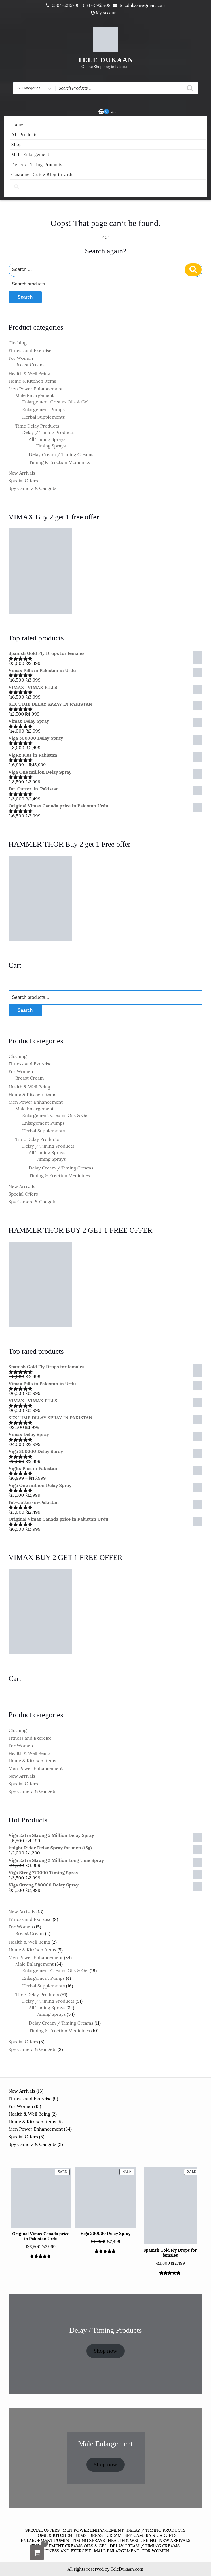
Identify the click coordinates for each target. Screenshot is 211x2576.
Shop (16, 144)
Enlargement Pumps (43, 409)
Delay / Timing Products (36, 164)
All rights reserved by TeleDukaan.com (105, 2569)
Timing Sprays (51, 446)
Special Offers (23, 480)
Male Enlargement (30, 154)
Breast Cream (29, 364)
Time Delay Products (37, 426)
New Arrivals (22, 473)
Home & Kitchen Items (32, 381)
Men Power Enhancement (36, 389)
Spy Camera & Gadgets (32, 488)
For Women (21, 358)
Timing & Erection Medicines (59, 462)
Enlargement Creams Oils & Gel (55, 402)
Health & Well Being (29, 373)
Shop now (105, 2350)
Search (25, 297)
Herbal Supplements (43, 417)
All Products (24, 134)
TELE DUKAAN (105, 60)
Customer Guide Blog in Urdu (42, 174)
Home (17, 124)
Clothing (18, 343)
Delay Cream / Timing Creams (61, 454)
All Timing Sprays (47, 439)
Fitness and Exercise (30, 350)
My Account (107, 12)
